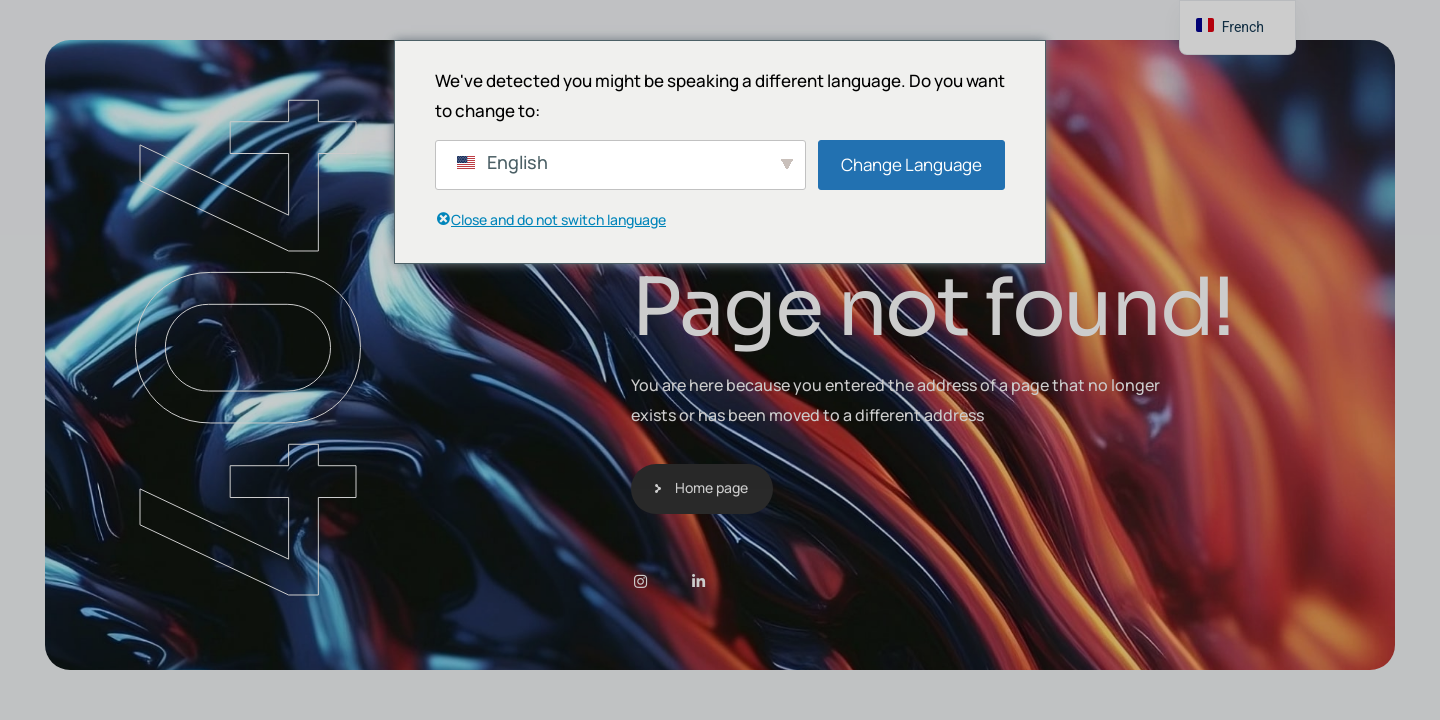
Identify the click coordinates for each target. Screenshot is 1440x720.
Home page (711, 487)
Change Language (911, 164)
